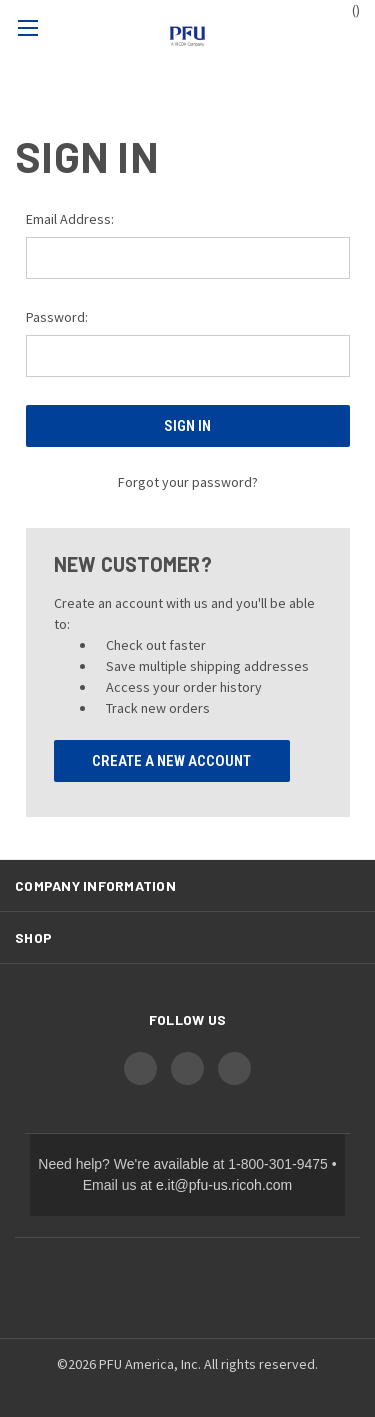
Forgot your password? (188, 482)
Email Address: (70, 219)
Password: (57, 317)
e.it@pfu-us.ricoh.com (224, 1185)
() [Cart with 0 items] (346, 9)
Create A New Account (171, 761)
